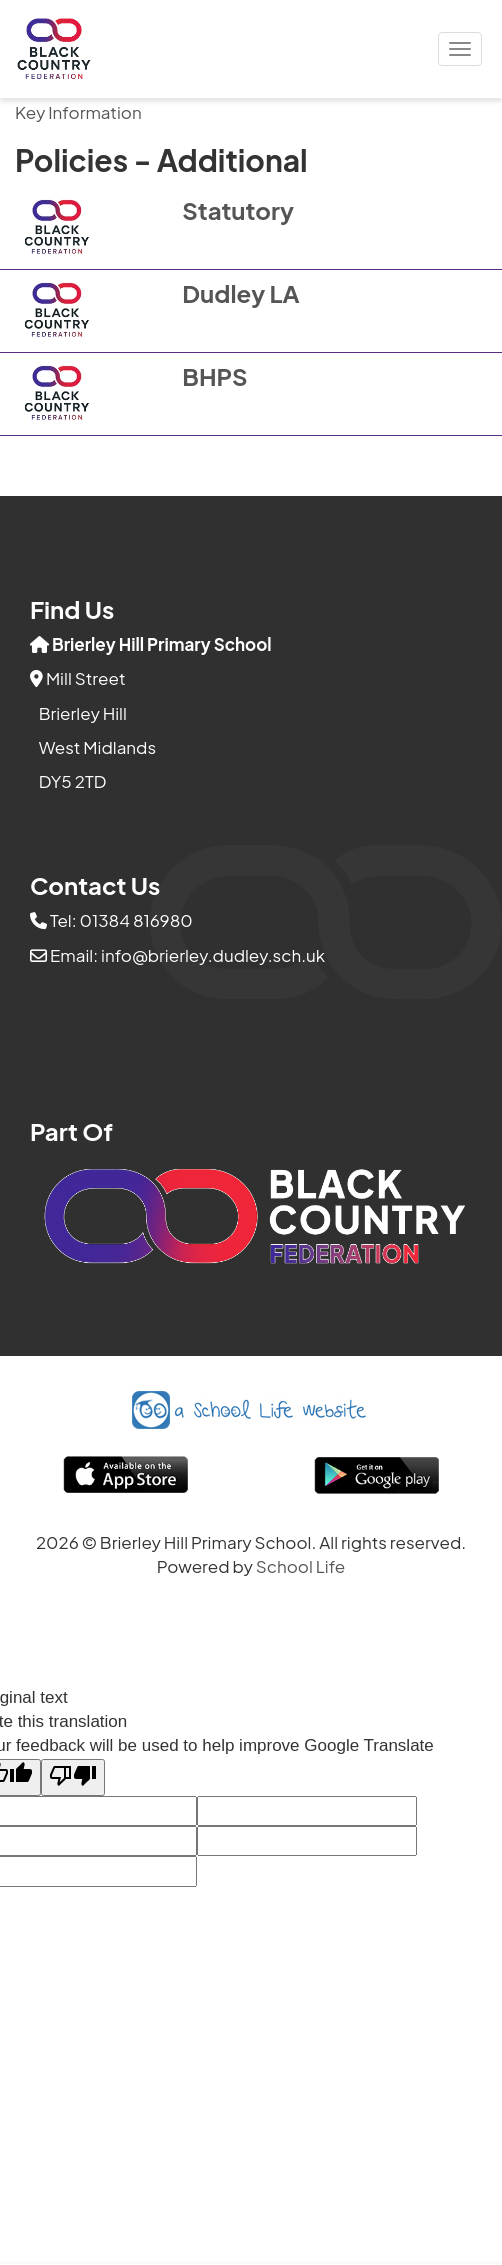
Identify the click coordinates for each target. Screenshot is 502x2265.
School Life (301, 1566)
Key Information (78, 112)
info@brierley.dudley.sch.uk (213, 955)
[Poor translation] (73, 1777)
